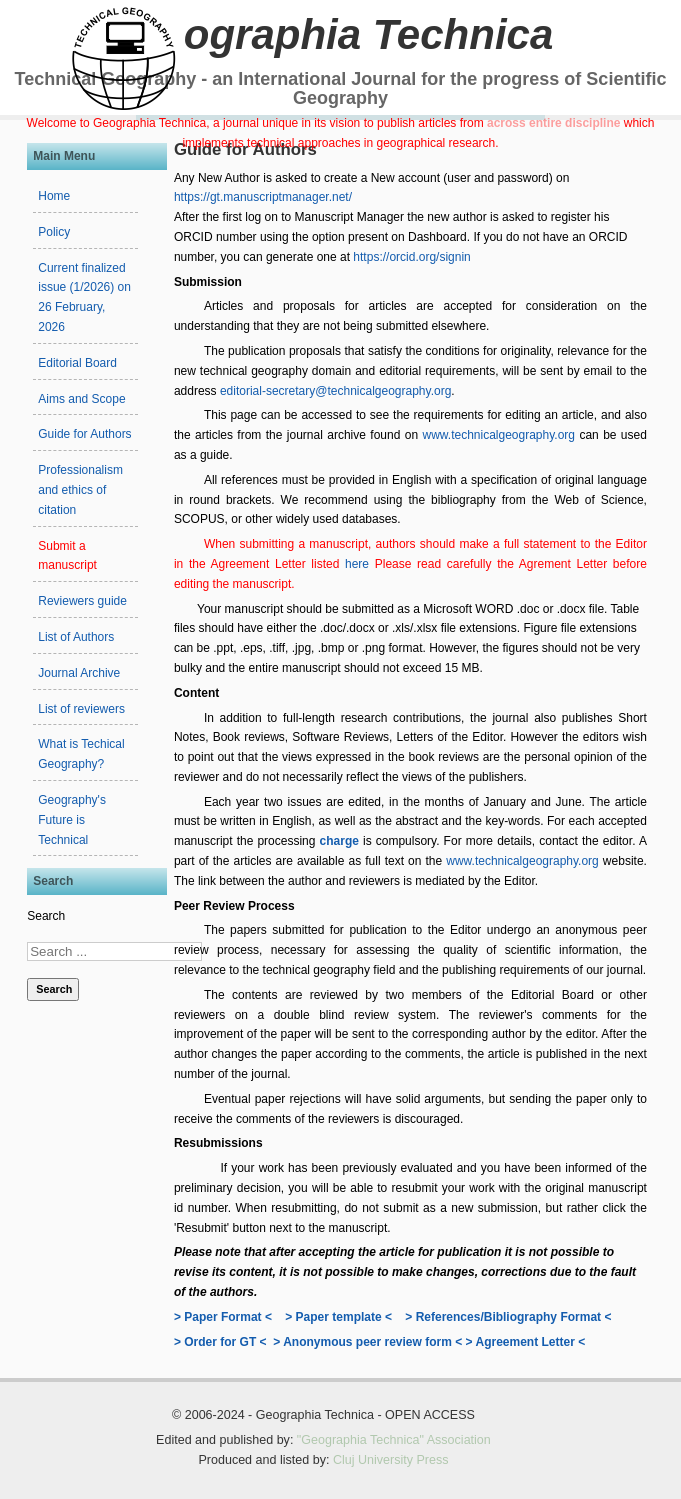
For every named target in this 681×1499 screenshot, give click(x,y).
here (360, 564)
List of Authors (76, 637)
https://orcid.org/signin (411, 257)
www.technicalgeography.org (498, 435)
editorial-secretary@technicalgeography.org (335, 391)
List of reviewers (81, 709)
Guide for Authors (84, 434)
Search (46, 916)
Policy (54, 232)
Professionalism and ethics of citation (80, 490)
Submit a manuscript (67, 556)
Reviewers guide (82, 601)
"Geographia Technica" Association (394, 1440)
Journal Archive (79, 673)
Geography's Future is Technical (72, 820)
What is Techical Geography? (81, 754)
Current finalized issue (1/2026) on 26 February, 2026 (84, 297)
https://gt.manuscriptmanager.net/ (263, 197)
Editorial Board (77, 363)
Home (54, 196)
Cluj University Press (391, 1460)
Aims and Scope (81, 399)
